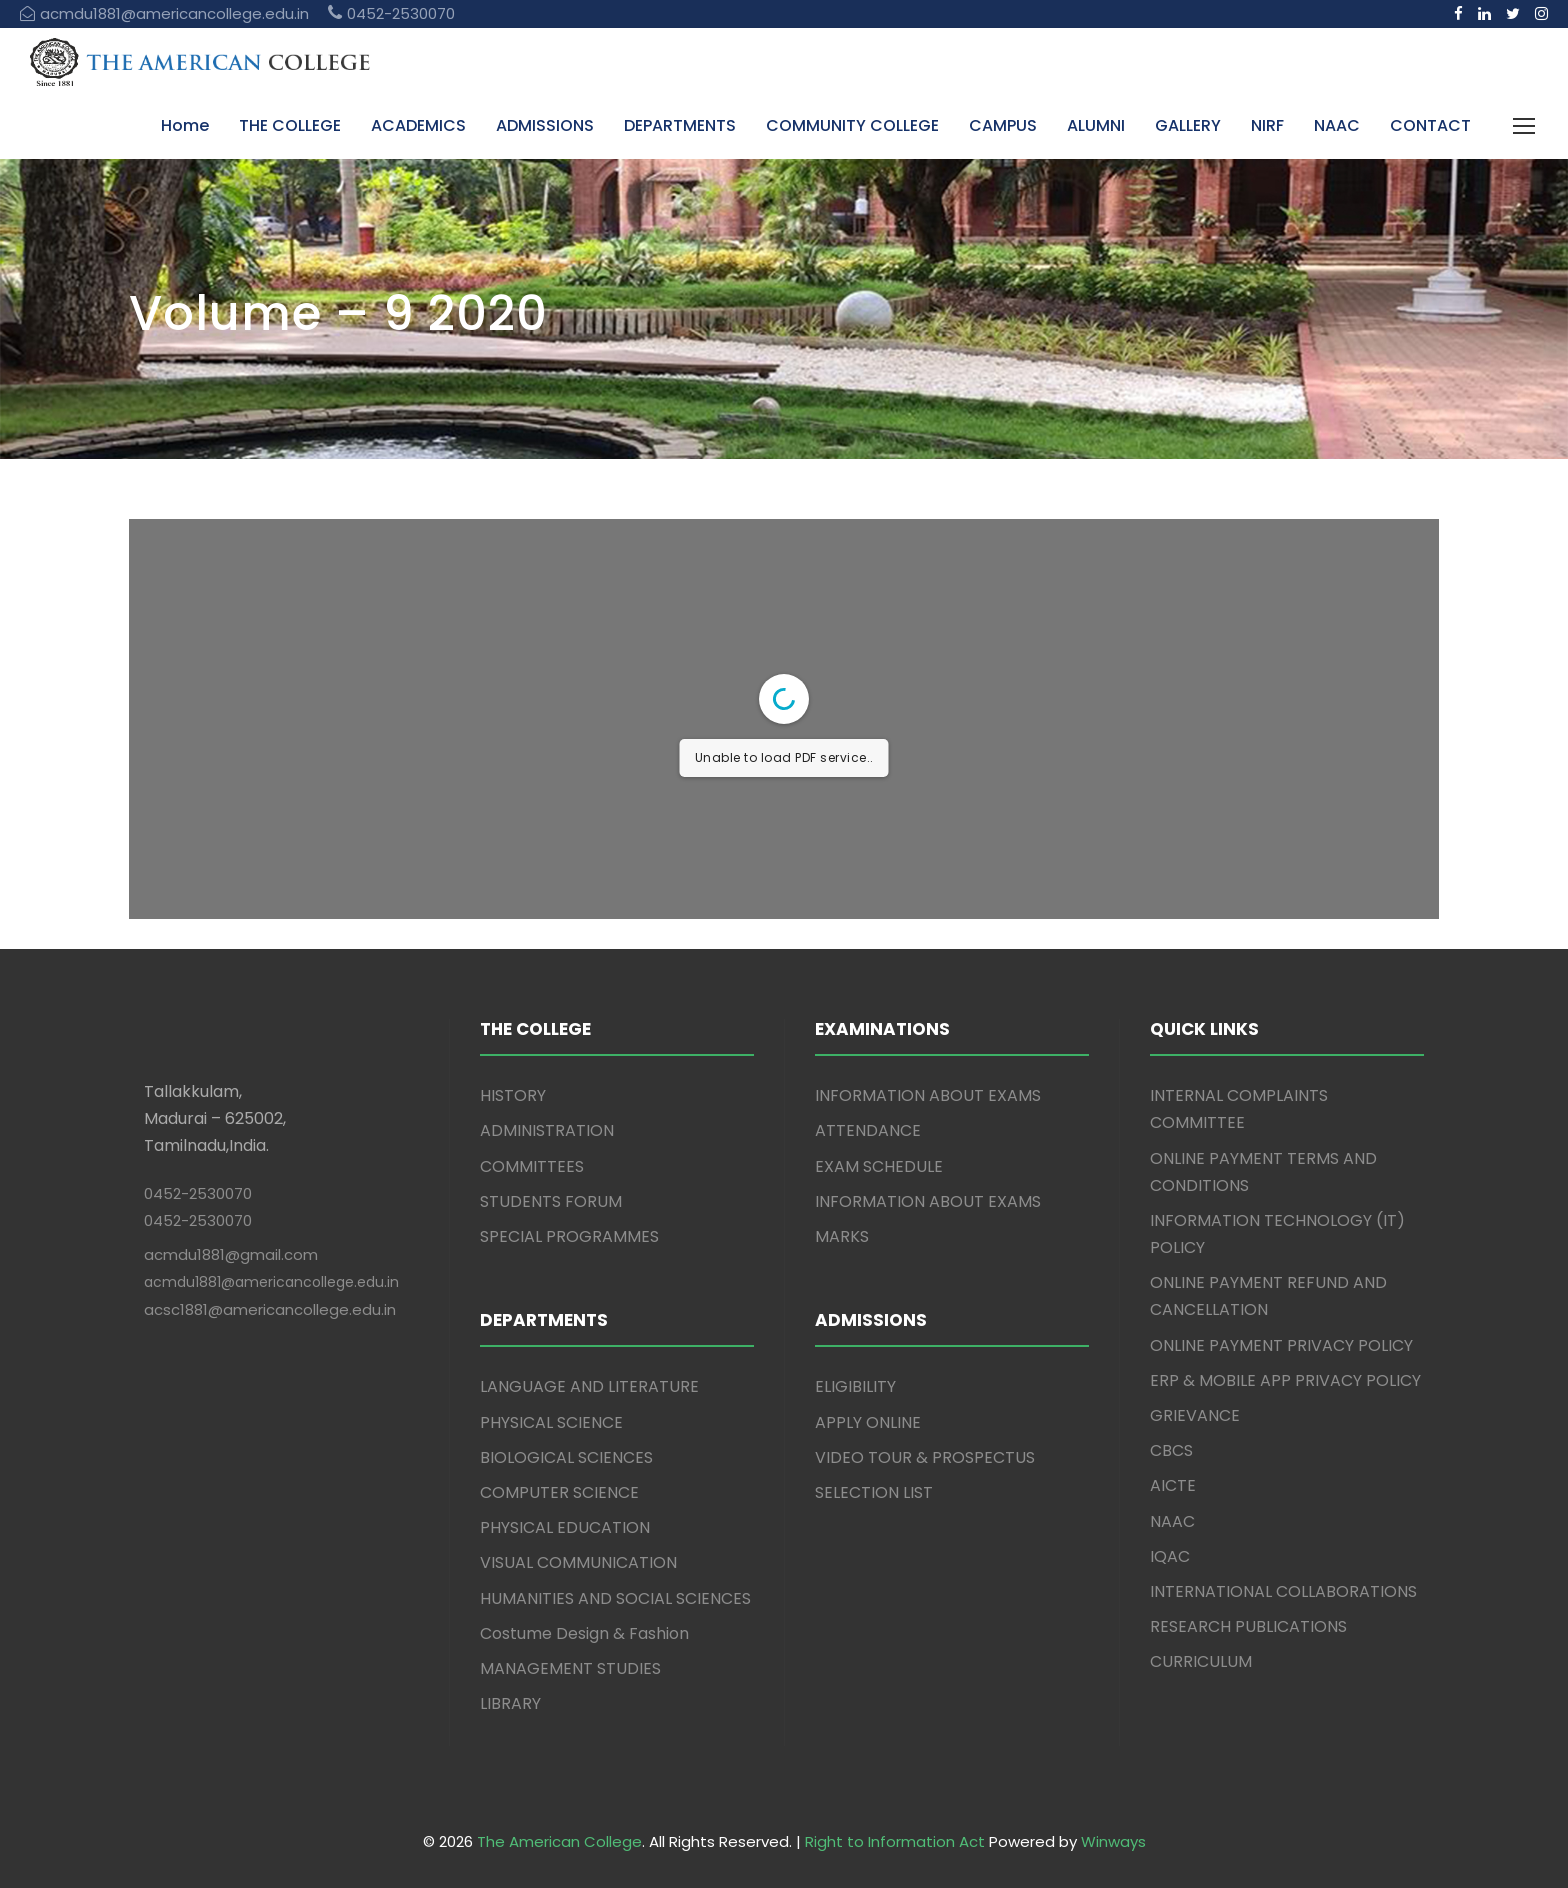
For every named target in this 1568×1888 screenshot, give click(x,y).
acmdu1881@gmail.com (231, 1254)
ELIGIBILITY (855, 1386)
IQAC (1170, 1556)
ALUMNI (1096, 125)
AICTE (1173, 1485)
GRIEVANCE (1195, 1415)
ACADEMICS (418, 125)
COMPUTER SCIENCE (559, 1492)
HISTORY (513, 1095)
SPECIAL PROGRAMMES (569, 1236)
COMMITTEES (532, 1166)
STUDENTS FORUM (551, 1201)
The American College (559, 1841)
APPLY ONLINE (868, 1422)
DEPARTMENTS (680, 125)
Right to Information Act (895, 1841)
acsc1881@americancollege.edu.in (270, 1309)
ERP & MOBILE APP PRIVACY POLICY (1285, 1380)
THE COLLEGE (290, 125)
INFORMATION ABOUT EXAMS (928, 1095)
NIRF (1267, 125)
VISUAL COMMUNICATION (578, 1562)
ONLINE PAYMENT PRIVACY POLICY (1281, 1345)
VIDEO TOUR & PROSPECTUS (925, 1457)
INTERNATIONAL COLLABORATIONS (1283, 1591)
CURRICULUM (1201, 1661)
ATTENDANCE (868, 1130)
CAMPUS (1003, 125)
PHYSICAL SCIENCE (551, 1422)
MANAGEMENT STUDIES (570, 1668)
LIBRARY (510, 1703)
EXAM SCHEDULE (879, 1166)
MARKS (842, 1236)
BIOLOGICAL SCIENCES (566, 1457)
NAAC (1337, 125)
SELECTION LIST (874, 1492)
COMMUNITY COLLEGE (852, 125)
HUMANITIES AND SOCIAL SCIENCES (615, 1598)
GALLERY (1188, 125)
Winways (1113, 1841)
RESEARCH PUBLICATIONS (1248, 1626)
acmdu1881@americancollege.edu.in (271, 1282)
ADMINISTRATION (547, 1130)
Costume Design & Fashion (584, 1633)
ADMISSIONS (545, 125)
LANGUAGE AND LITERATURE (589, 1386)
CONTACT (1430, 125)
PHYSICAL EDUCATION (565, 1527)
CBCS (1171, 1450)
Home (185, 125)
